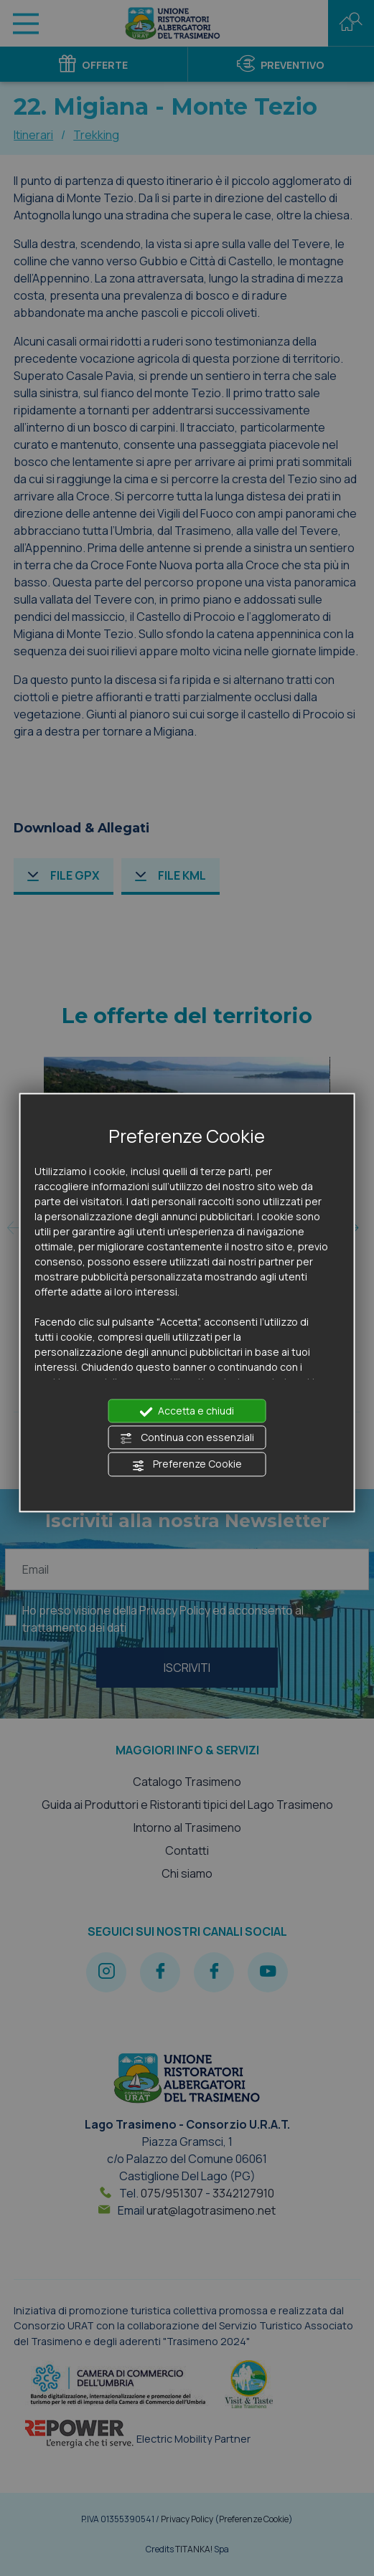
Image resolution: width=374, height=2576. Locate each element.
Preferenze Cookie (187, 1465)
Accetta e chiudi (186, 1411)
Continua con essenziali (187, 1438)
